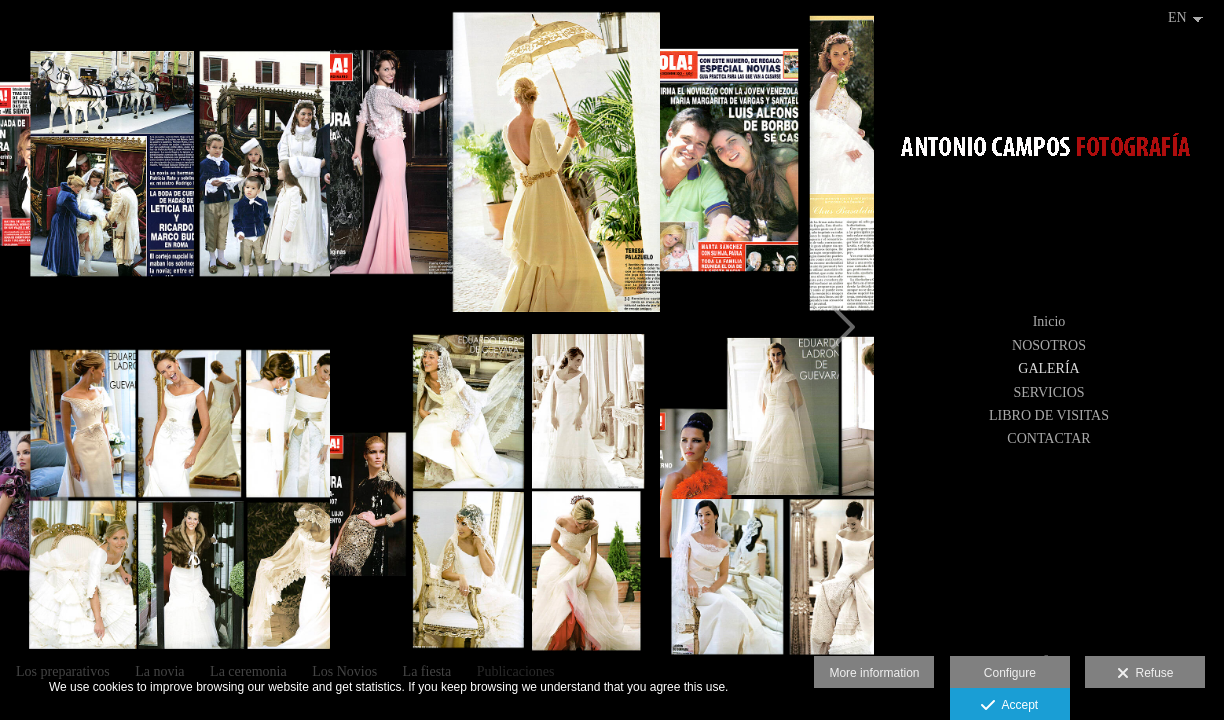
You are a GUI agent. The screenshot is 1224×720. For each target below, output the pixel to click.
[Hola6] (495, 165)
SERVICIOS (1048, 392)
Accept (1009, 706)
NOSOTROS (1049, 345)
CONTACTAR (1048, 438)
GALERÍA (1048, 368)
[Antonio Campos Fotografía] (1049, 155)
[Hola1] (495, 495)
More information (874, 673)
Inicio (1049, 321)
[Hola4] (165, 495)
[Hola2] (165, 165)
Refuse (1145, 674)
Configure (1010, 673)
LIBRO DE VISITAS (1049, 415)
